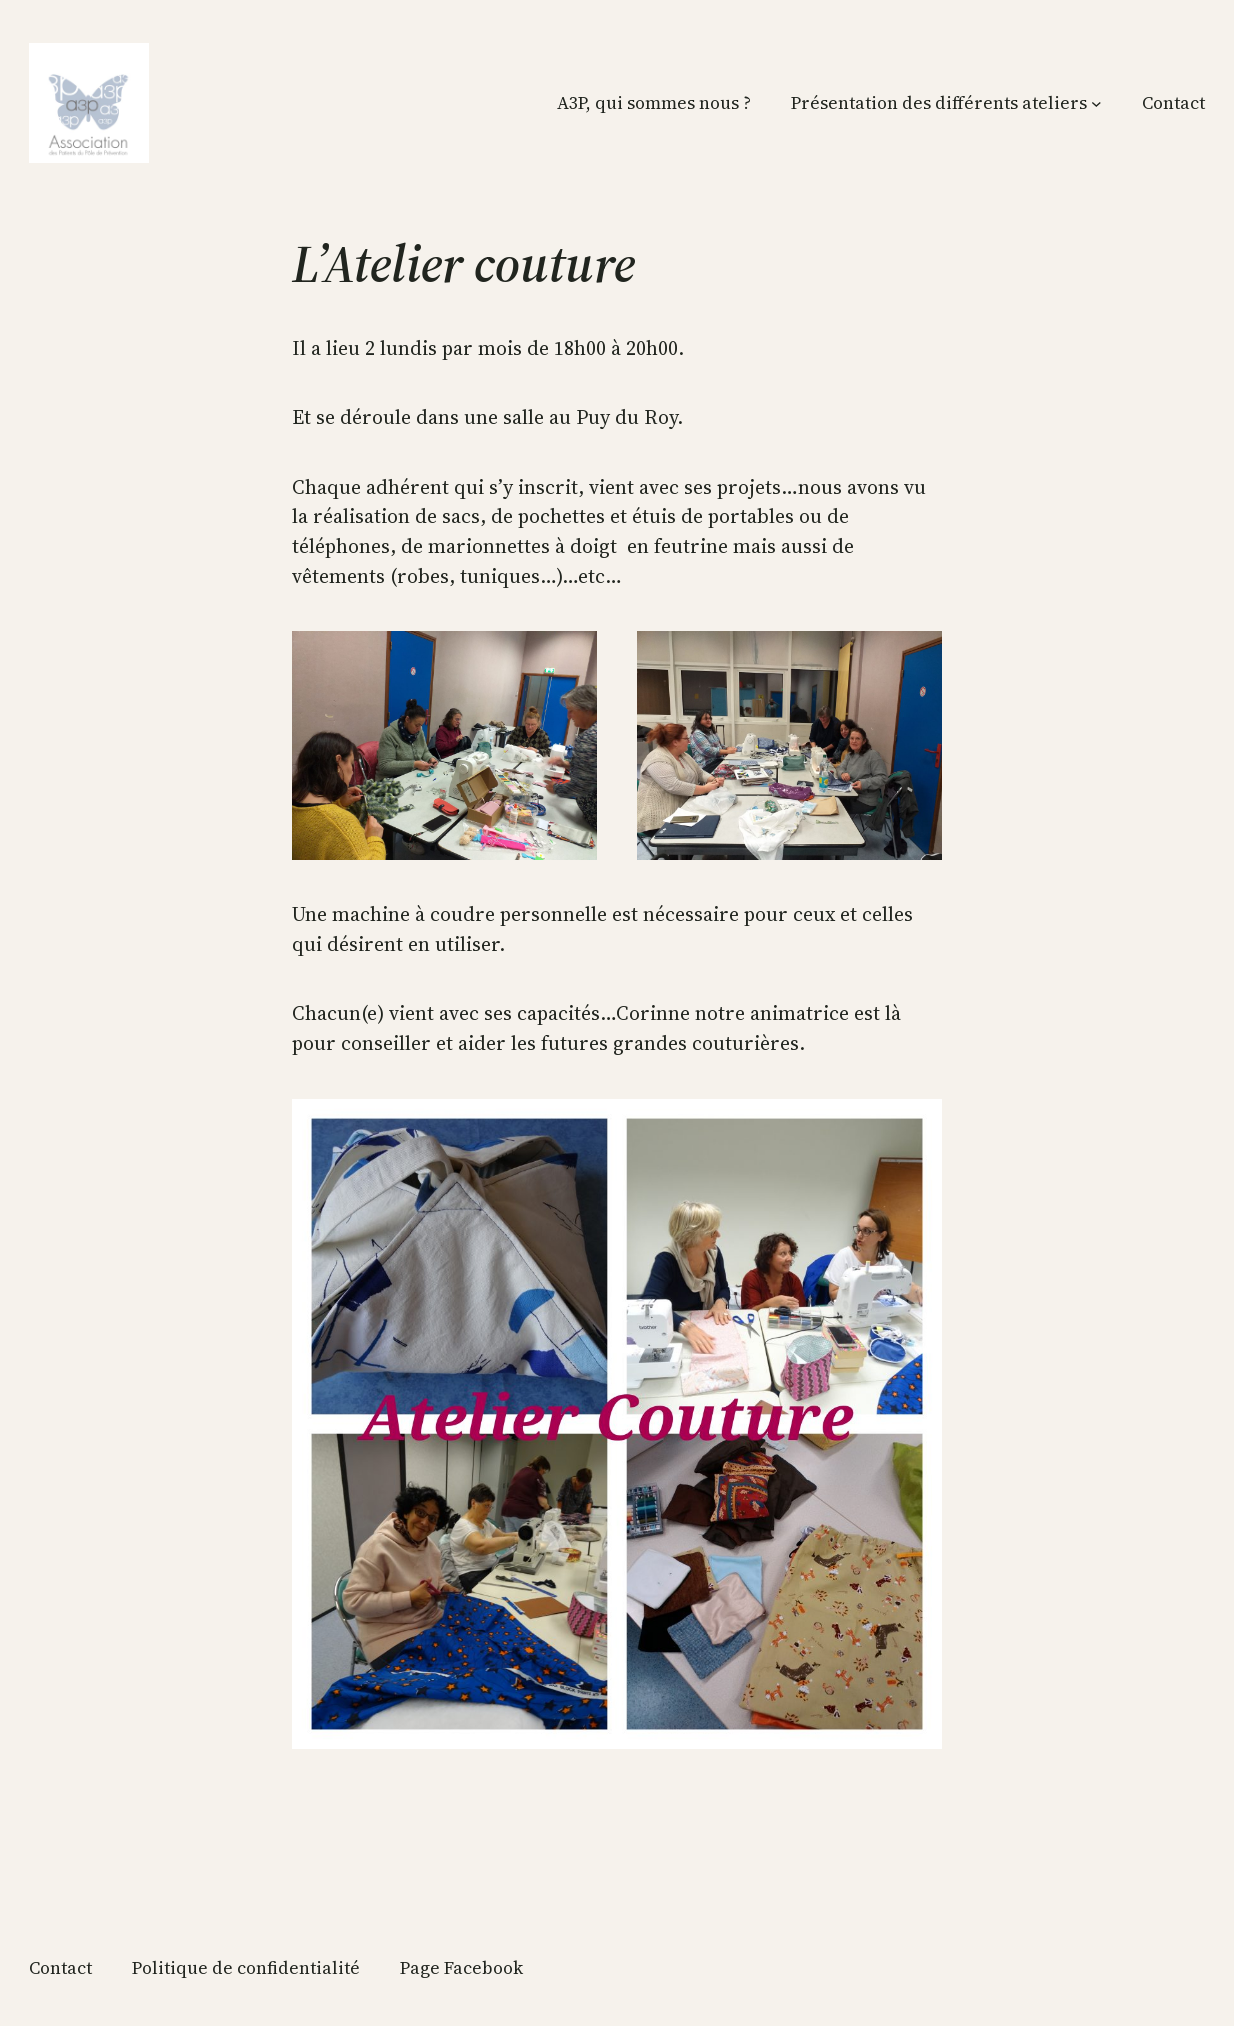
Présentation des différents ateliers (939, 103)
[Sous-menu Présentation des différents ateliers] (1096, 103)
